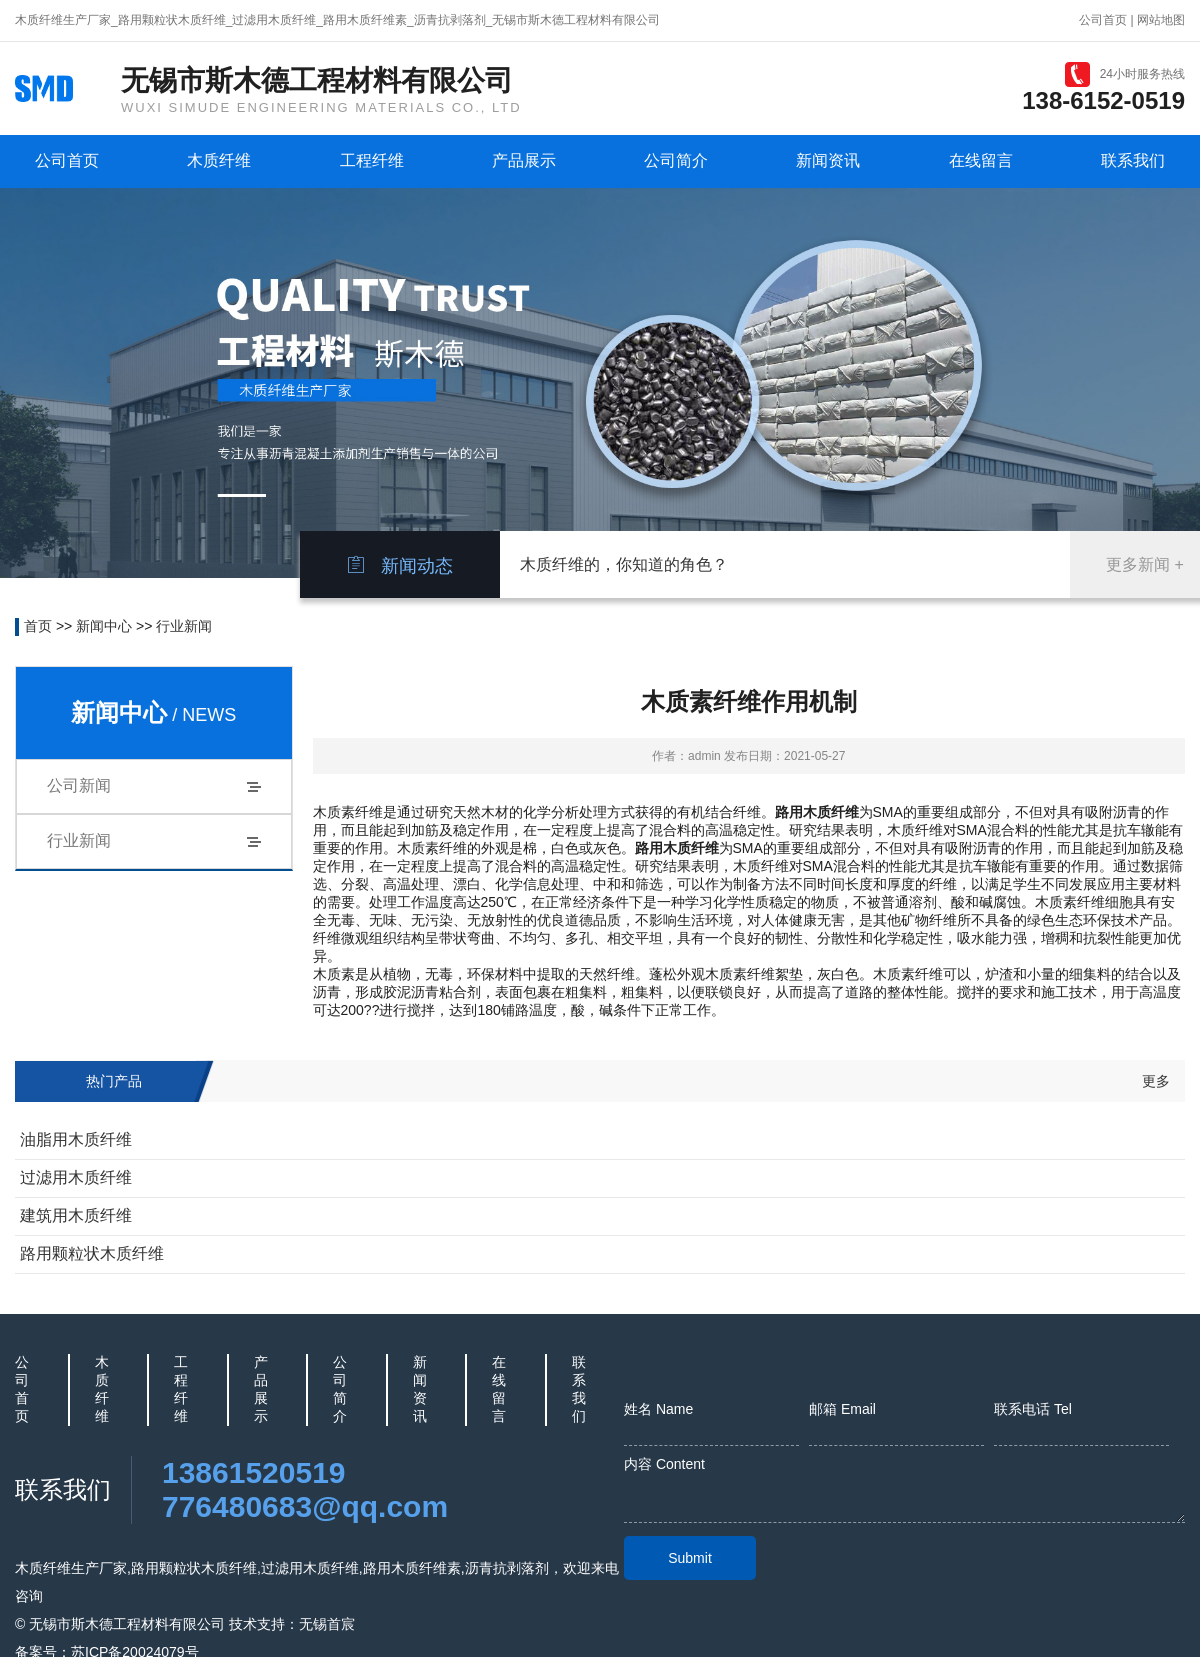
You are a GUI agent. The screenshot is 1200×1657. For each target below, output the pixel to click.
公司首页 (1103, 20)
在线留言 (981, 160)
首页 (38, 626)
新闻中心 (104, 626)
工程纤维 (372, 160)
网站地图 (1161, 20)
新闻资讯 (828, 160)
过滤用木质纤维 (76, 1177)
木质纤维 (219, 160)
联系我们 (1133, 160)
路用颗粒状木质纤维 (92, 1253)
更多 (1156, 1081)
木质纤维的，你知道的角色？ (624, 564)
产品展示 (524, 160)
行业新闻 (184, 626)
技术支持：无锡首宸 (292, 1624)
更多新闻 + (1145, 564)
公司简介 (676, 160)
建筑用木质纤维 (76, 1215)
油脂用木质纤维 (76, 1139)
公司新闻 (79, 785)
